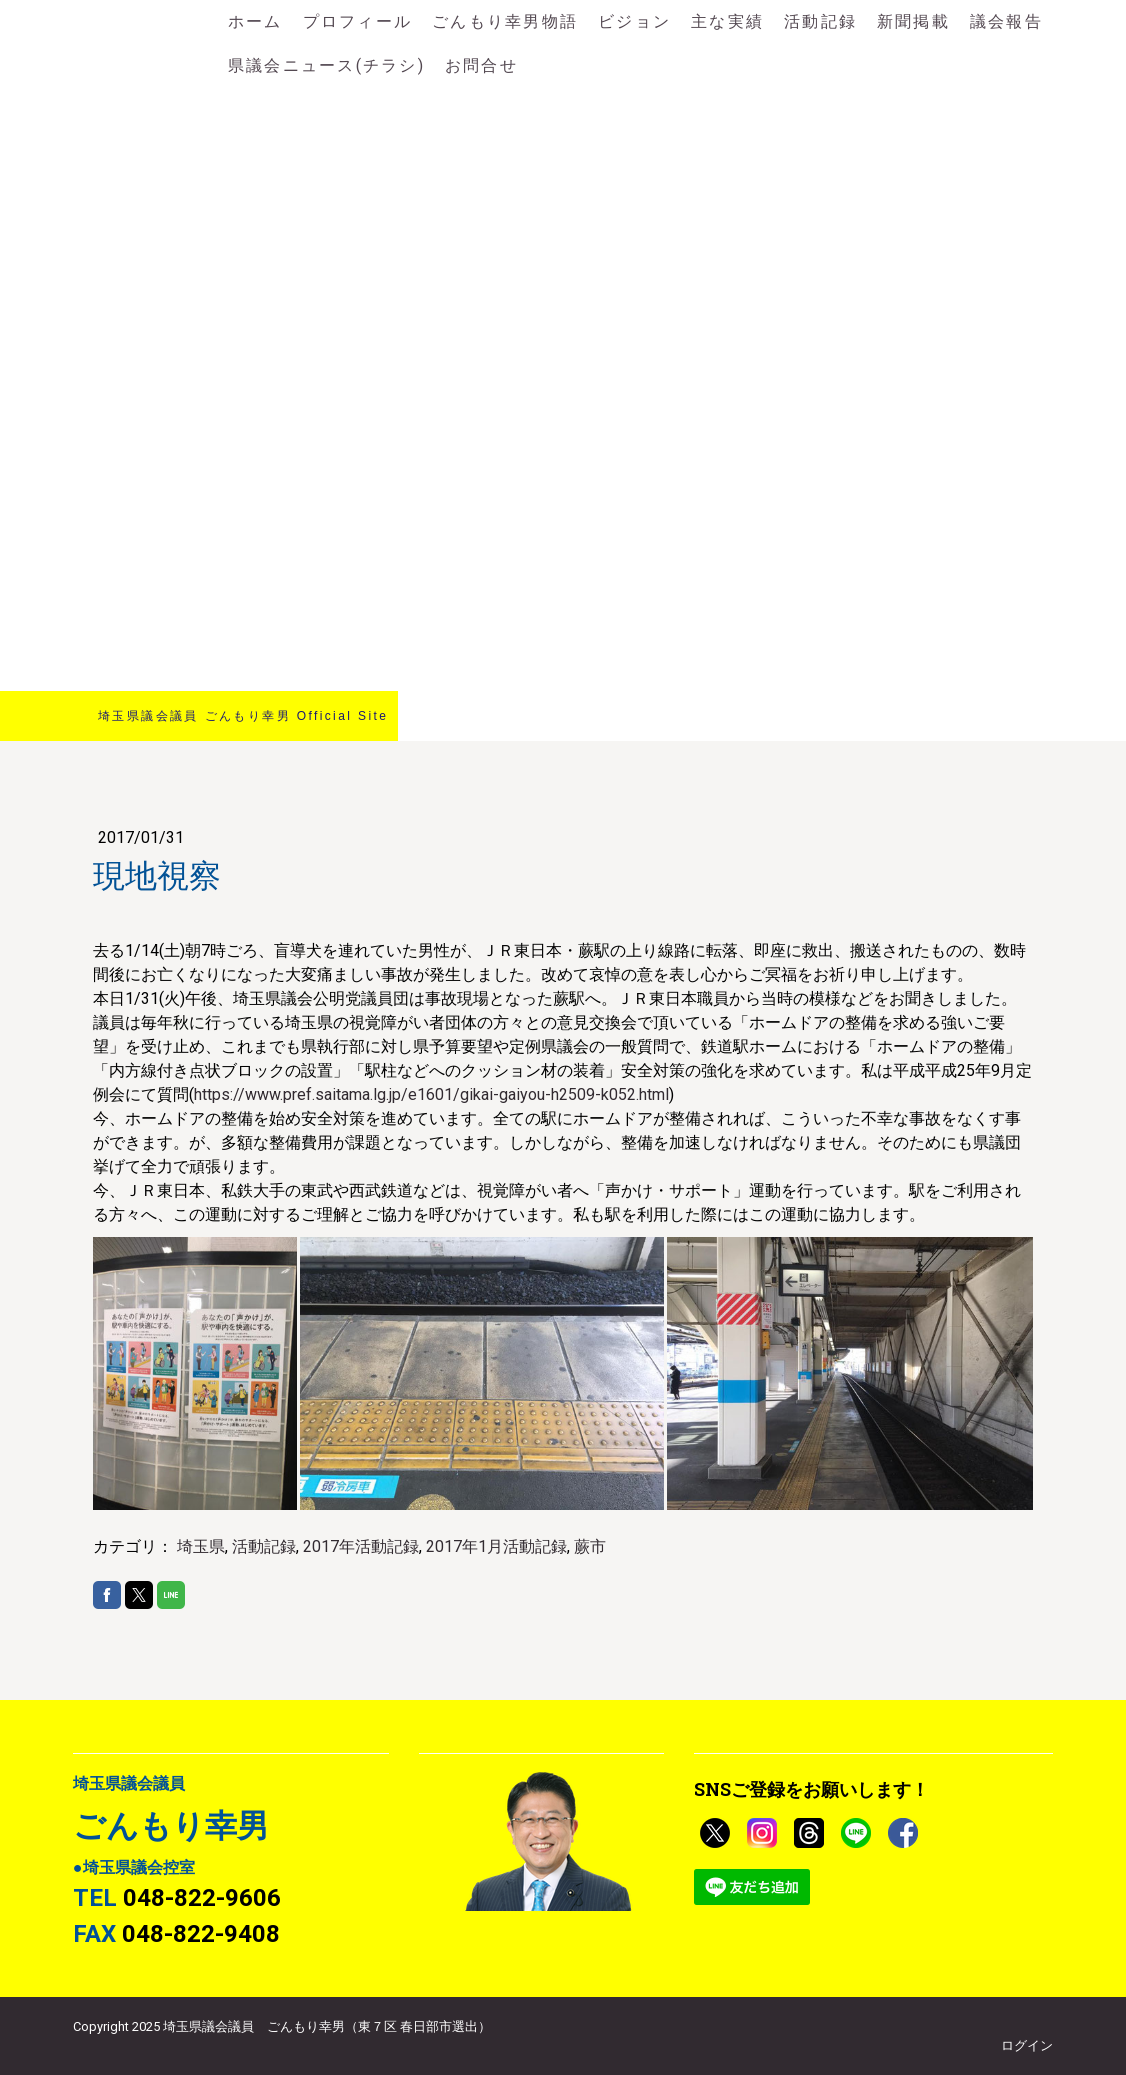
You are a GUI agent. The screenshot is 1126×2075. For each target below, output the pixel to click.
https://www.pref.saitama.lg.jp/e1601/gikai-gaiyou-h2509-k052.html (431, 1094)
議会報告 (1006, 21)
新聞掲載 (913, 21)
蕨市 (590, 1546)
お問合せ (481, 65)
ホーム (255, 21)
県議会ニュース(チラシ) (326, 65)
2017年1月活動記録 (496, 1546)
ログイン (1027, 2045)
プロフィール (357, 21)
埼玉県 (201, 1546)
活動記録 (820, 21)
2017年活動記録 (361, 1546)
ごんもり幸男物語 (505, 21)
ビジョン (634, 21)
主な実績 (727, 21)
